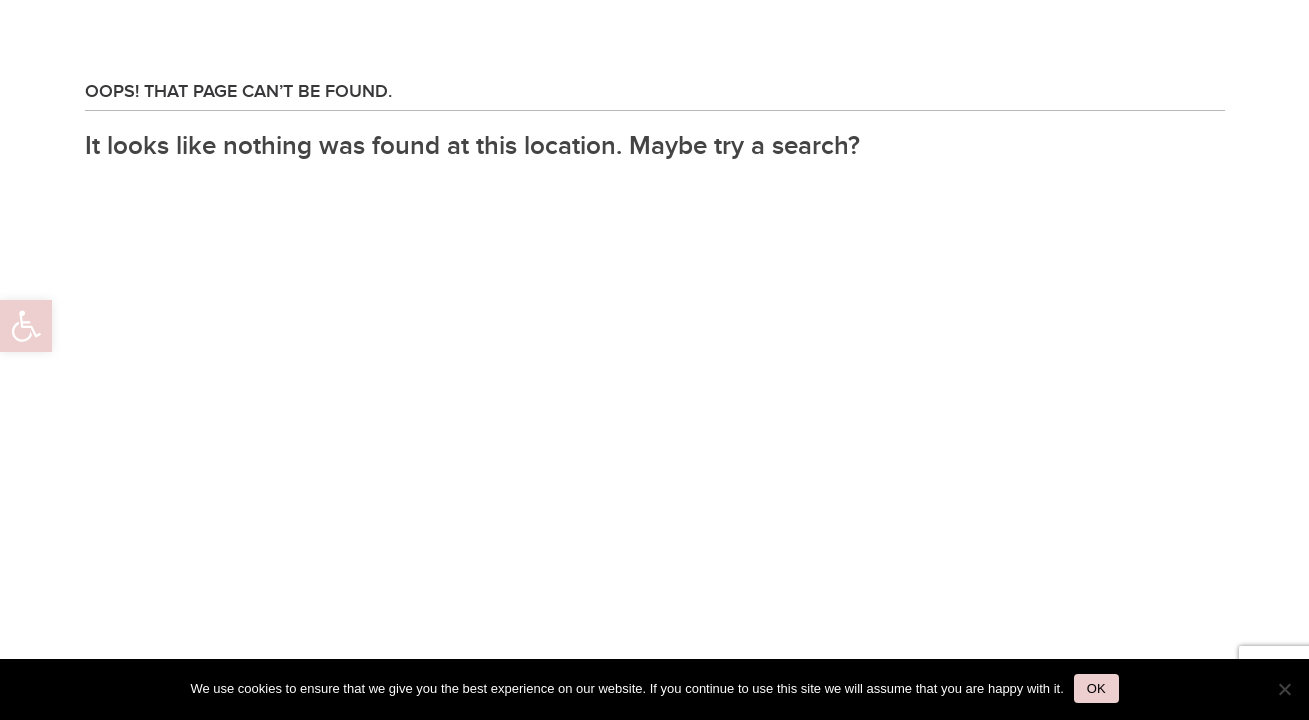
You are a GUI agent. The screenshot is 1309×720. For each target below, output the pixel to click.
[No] (1284, 689)
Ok (1096, 688)
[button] (26, 326)
